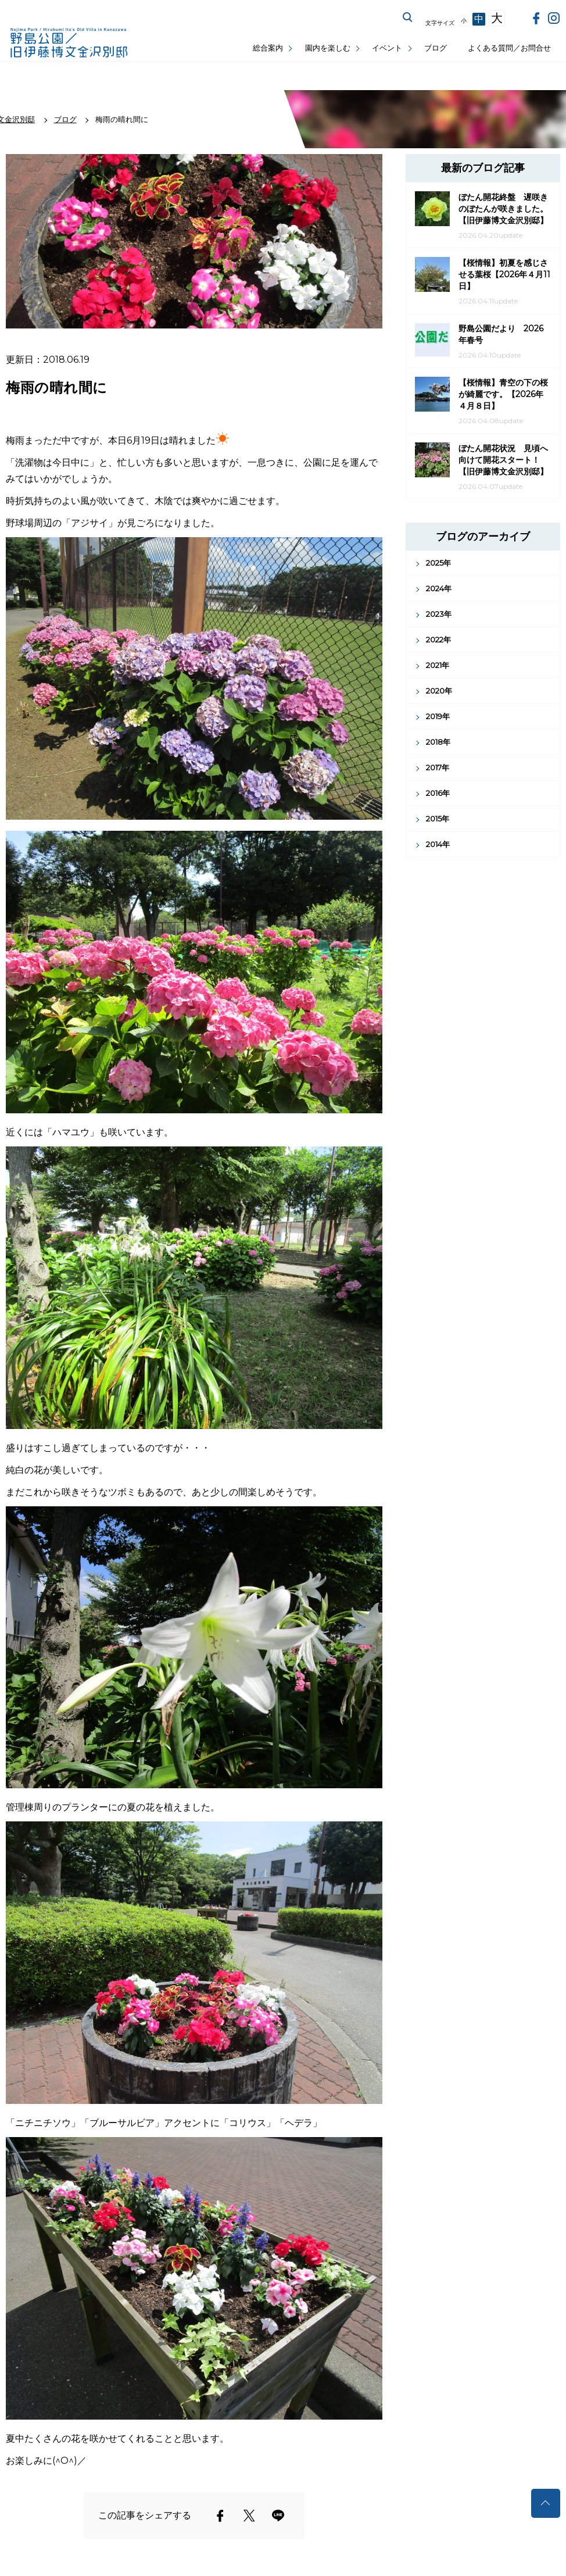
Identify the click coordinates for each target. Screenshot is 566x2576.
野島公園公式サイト (70, 44)
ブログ (435, 48)
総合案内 (268, 48)
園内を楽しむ (327, 48)
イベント (387, 48)
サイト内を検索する (408, 17)
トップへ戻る (545, 2503)
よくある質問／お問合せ (509, 48)
